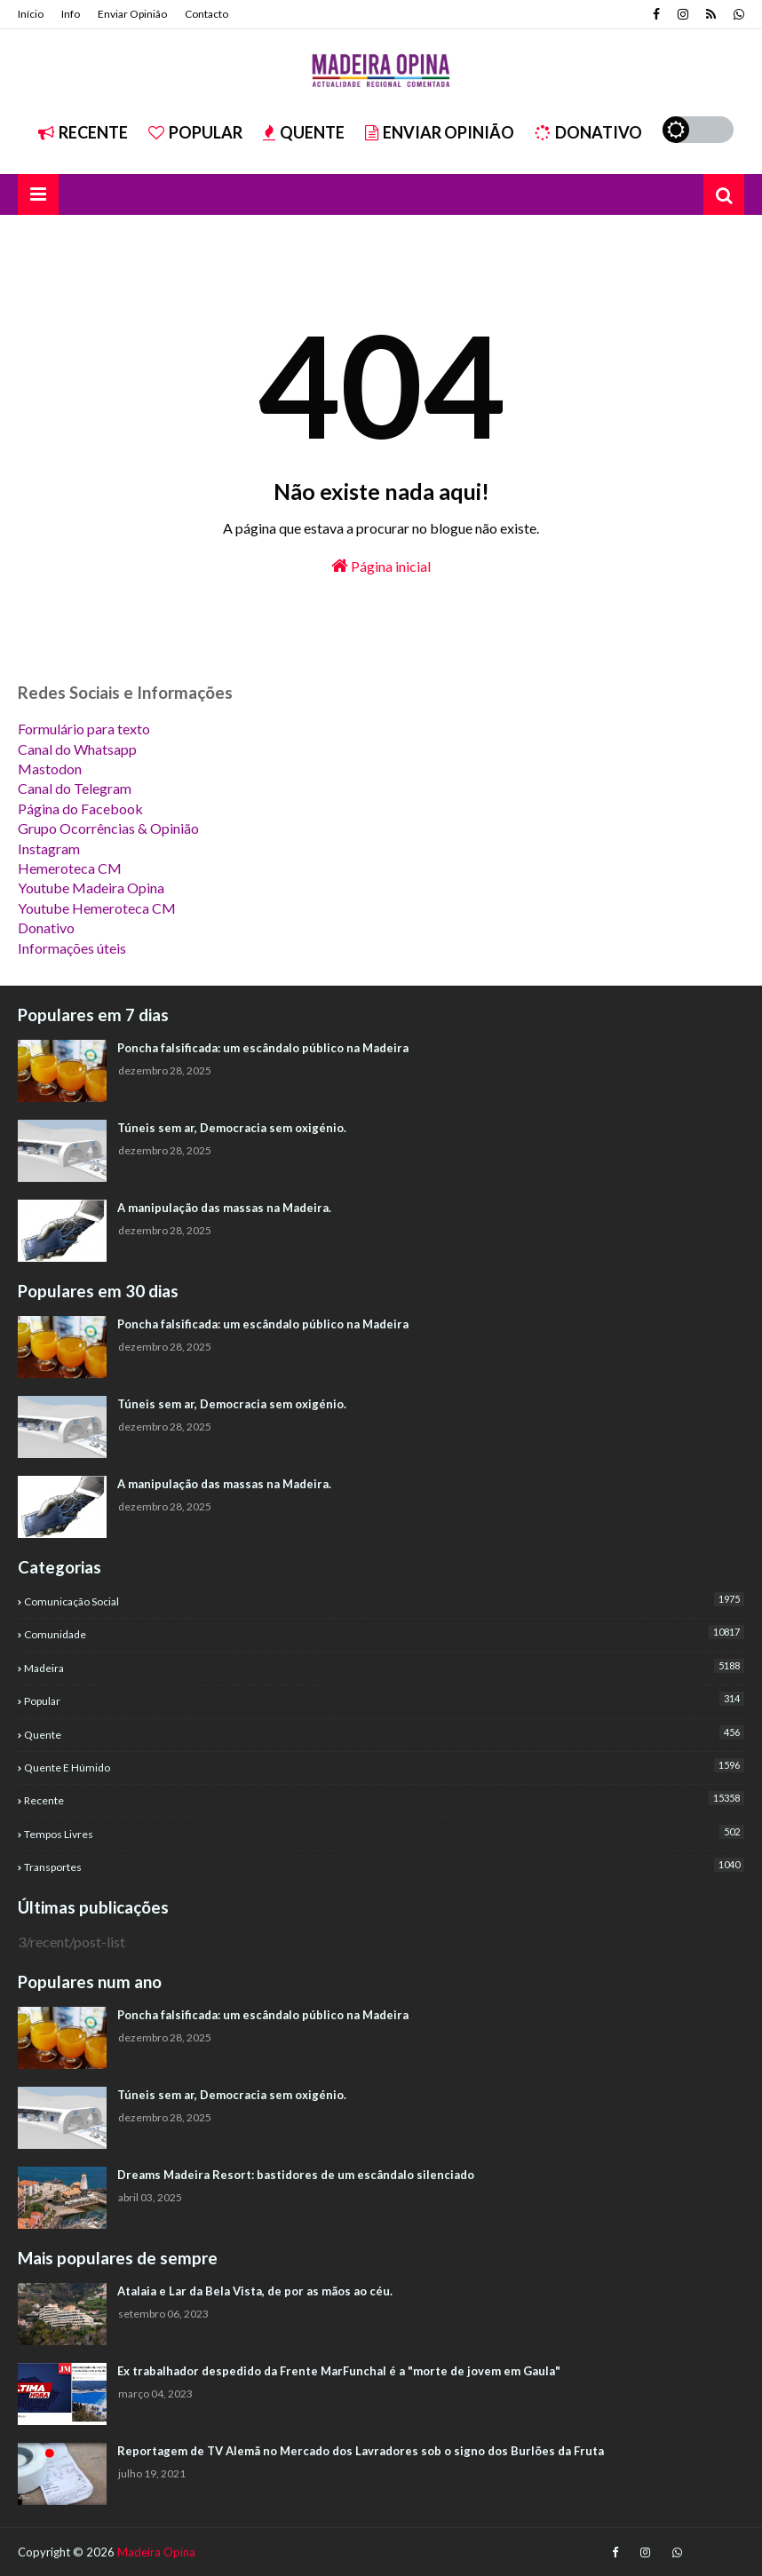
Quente (304, 132)
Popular (195, 132)
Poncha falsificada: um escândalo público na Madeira (263, 1048)
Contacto (206, 13)
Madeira (384, 1667)
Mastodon (50, 768)
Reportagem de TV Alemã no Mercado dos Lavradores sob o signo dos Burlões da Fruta (360, 2451)
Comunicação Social (384, 1600)
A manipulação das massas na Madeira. (224, 1208)
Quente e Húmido (384, 1766)
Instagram (49, 848)
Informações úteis (72, 947)
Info (70, 13)
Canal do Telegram (74, 788)
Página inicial (381, 566)
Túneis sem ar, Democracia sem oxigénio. (231, 1128)
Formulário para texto (84, 728)
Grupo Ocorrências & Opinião (108, 828)
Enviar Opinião (132, 13)
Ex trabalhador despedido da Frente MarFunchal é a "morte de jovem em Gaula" (338, 2371)
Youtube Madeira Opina (91, 887)
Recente (83, 132)
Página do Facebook (80, 808)
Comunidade (384, 1633)
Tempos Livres (384, 1833)
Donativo (588, 132)
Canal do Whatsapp (77, 749)
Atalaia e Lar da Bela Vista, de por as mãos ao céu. (255, 2291)
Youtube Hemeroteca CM (97, 908)
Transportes (384, 1866)
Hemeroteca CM (70, 868)
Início (31, 13)
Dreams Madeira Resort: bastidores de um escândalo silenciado (295, 2175)
